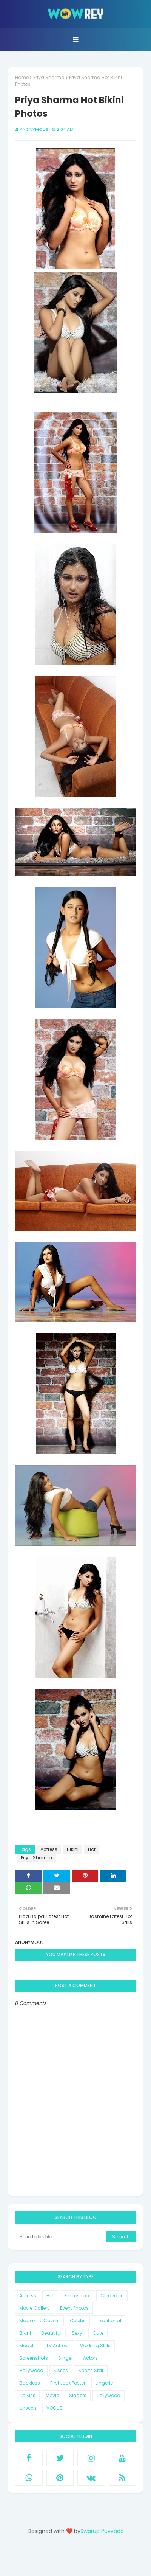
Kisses (61, 2370)
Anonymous (34, 129)
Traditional (108, 2320)
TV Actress (58, 2345)
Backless (29, 2383)
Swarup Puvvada (102, 2531)
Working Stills (95, 2345)
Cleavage (111, 2295)
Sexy (77, 2333)
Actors (90, 2358)
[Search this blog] (60, 2236)
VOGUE (54, 2408)
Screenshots (33, 2358)
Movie (52, 2395)
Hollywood (31, 2370)
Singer (65, 2358)
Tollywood (108, 2395)
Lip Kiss (27, 2395)
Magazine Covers (39, 2320)
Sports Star (90, 2370)
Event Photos (74, 2308)
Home (22, 77)
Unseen (27, 2408)
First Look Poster (67, 2383)
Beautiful (51, 2333)
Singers (77, 2395)
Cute (97, 2333)
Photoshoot (77, 2295)
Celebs (78, 2320)
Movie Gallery (34, 2308)
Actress (48, 1849)
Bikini (73, 1849)
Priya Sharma (49, 77)
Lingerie (104, 2383)
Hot (92, 1849)
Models (27, 2345)
